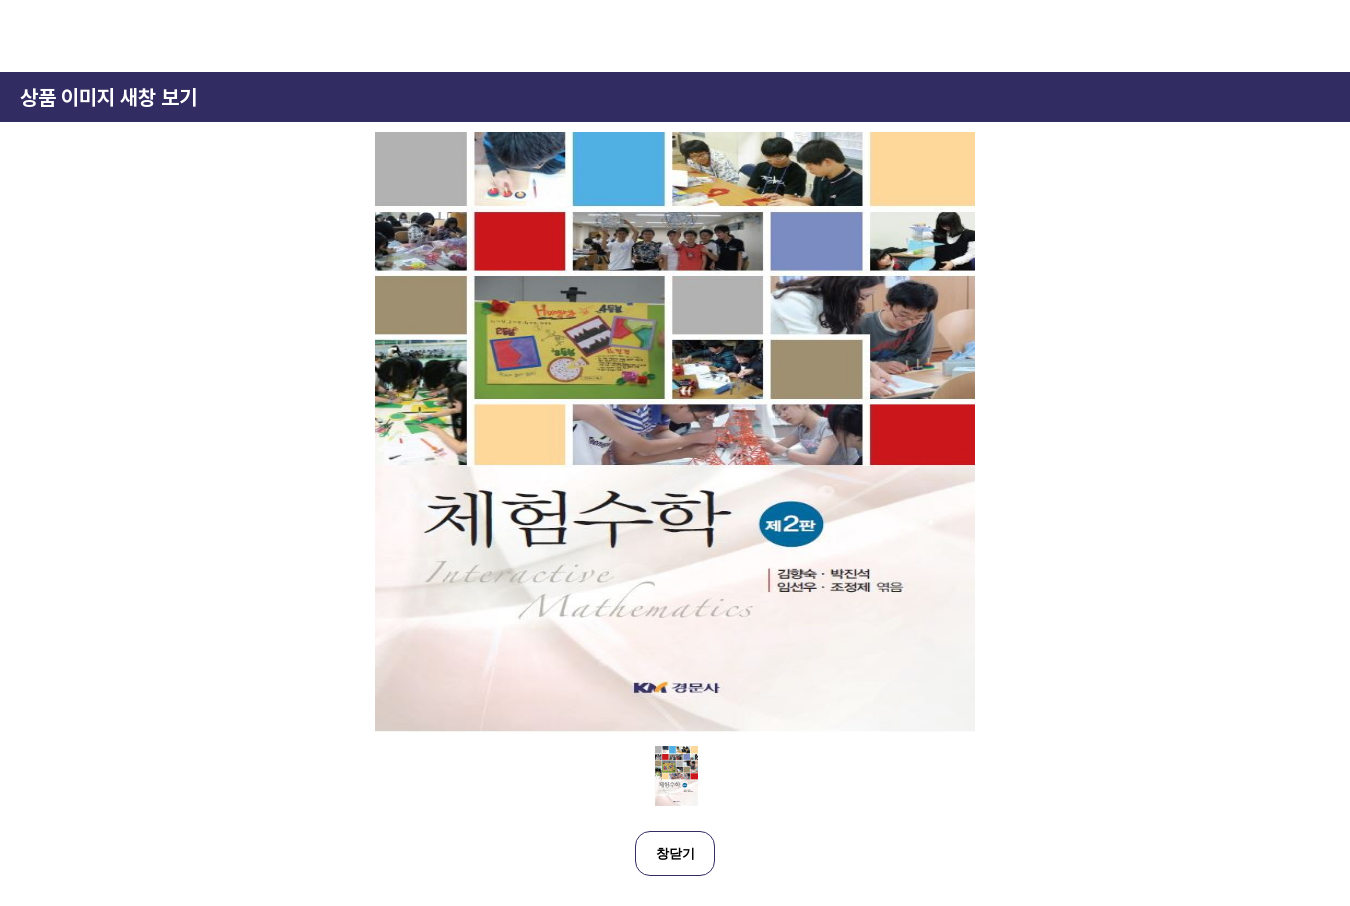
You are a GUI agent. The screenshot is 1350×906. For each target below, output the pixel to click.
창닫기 (675, 853)
